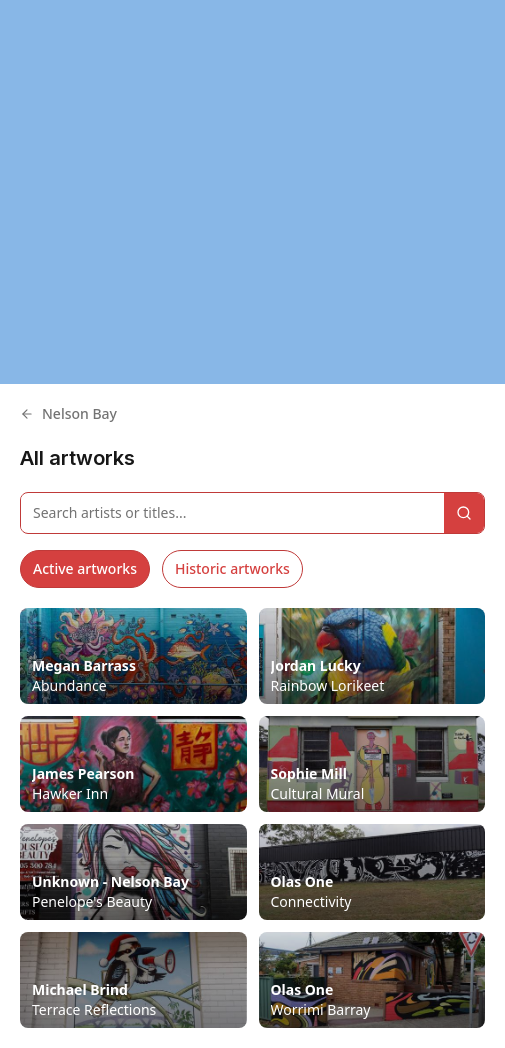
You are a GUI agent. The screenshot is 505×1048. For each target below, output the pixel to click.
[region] (252, 192)
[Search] (464, 513)
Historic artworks (232, 568)
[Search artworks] (232, 513)
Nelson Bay (68, 413)
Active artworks (85, 568)
